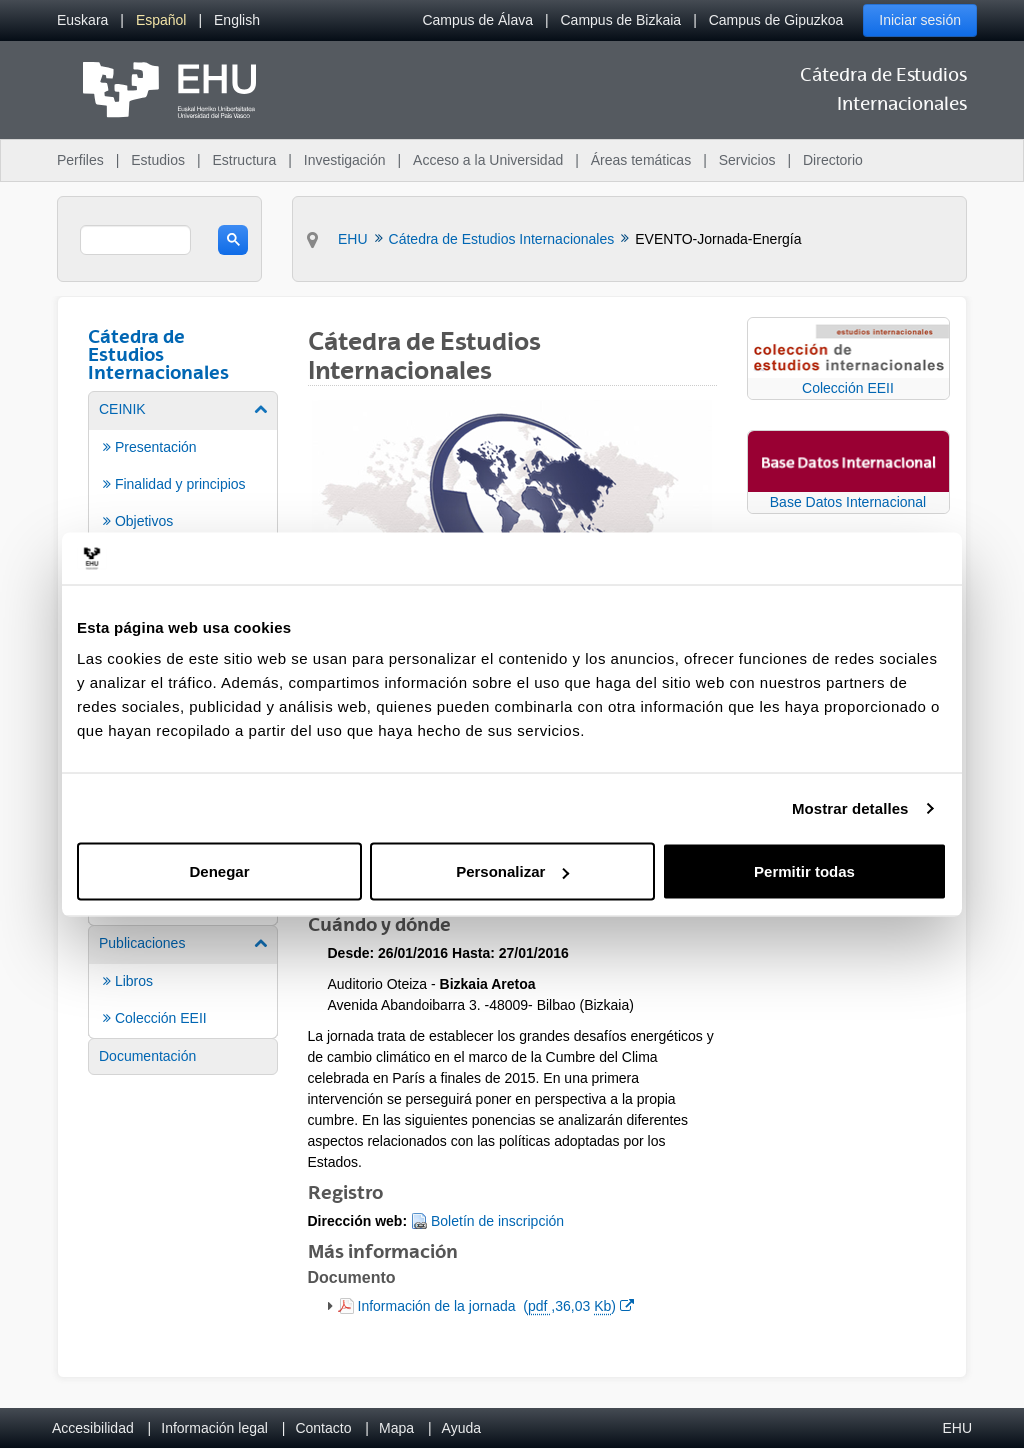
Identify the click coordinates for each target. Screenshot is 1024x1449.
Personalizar (512, 871)
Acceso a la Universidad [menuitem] (488, 160)
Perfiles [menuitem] (80, 160)
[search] (135, 240)
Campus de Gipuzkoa (776, 20)
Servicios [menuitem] (747, 160)
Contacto (323, 1428)
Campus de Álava (477, 20)
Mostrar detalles (850, 807)
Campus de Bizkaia (621, 20)
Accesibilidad (93, 1428)
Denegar (219, 871)
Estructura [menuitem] (244, 160)
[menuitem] (82, 20)
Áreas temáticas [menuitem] (641, 160)
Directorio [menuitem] (833, 160)
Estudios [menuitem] (158, 160)
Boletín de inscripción (497, 1221)
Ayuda (461, 1428)
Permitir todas (804, 871)
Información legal (214, 1428)
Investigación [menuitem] (345, 160)
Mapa (396, 1428)
